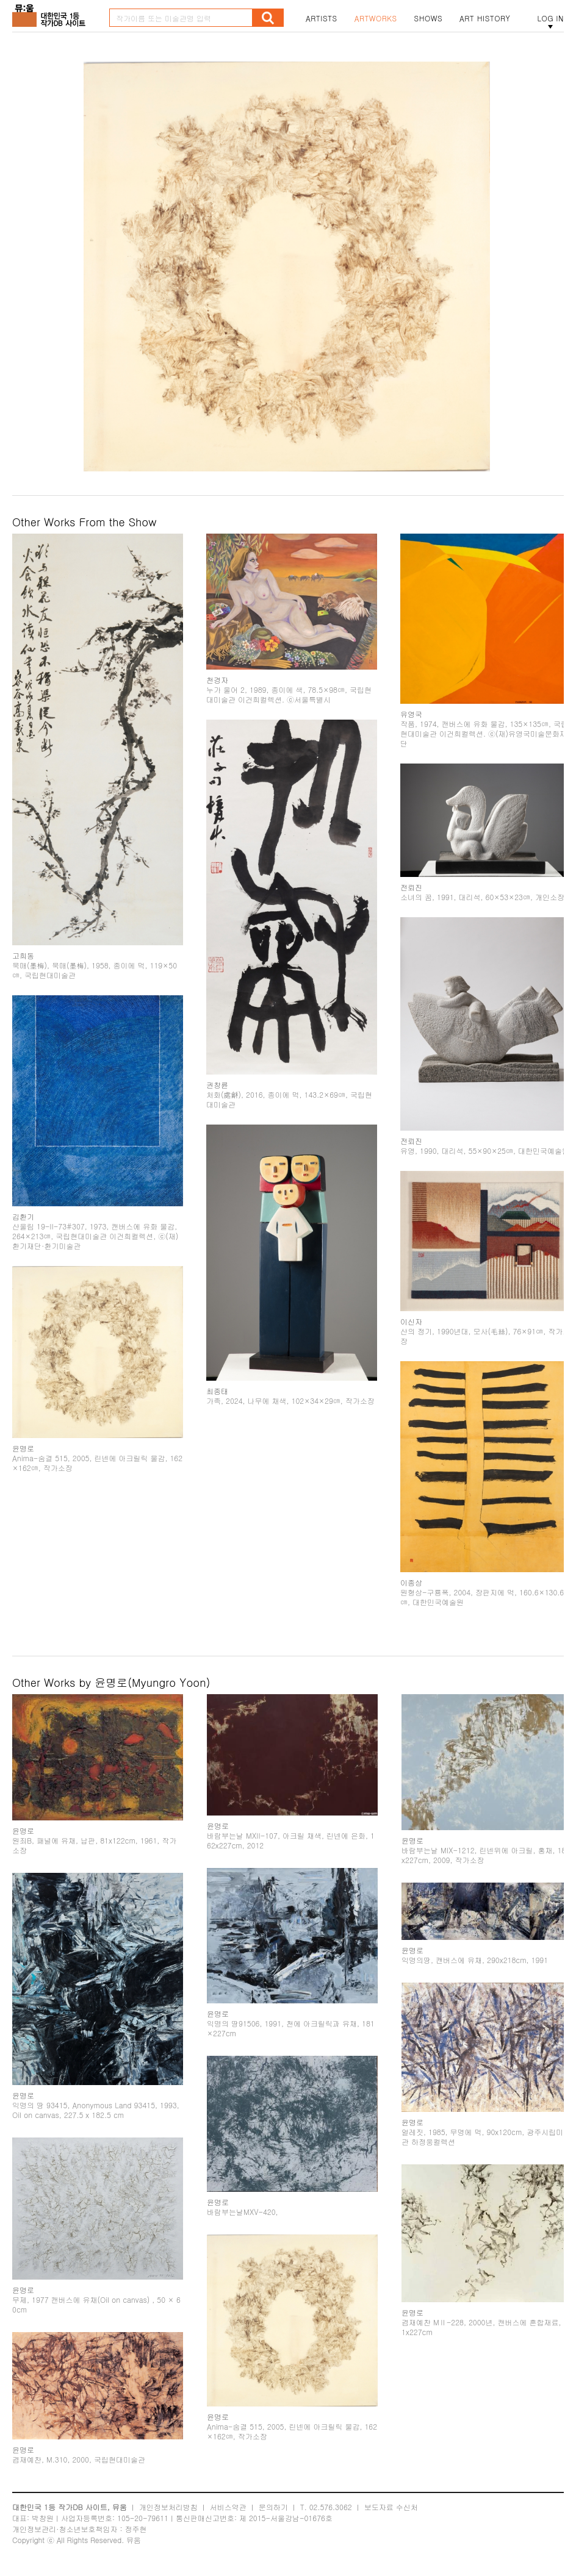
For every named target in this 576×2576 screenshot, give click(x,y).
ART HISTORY (485, 18)
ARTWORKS (376, 18)
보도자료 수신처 (391, 2507)
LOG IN (550, 18)
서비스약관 (228, 2507)
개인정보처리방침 (168, 2507)
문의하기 (273, 2507)
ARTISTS (321, 18)
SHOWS (428, 18)
